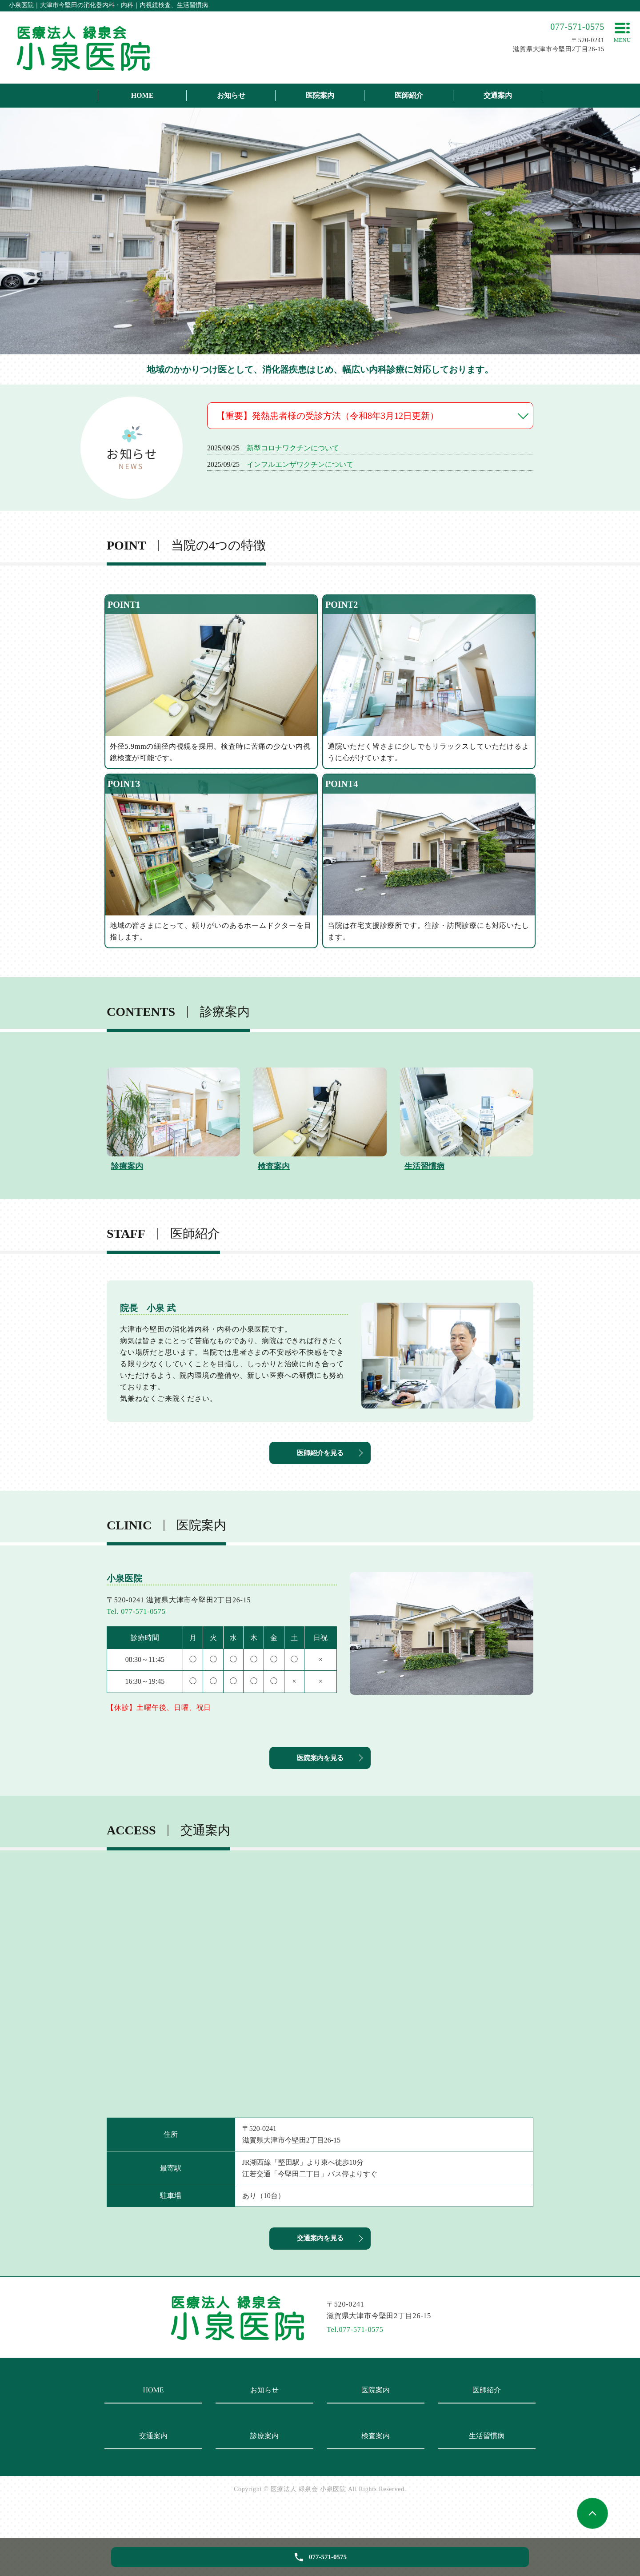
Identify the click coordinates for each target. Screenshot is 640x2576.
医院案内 (320, 95)
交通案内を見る (320, 2266)
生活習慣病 (486, 2465)
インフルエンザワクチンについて (300, 464)
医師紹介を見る (320, 1461)
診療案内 (264, 2465)
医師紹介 (409, 95)
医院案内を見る (320, 1776)
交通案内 (498, 95)
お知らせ (231, 95)
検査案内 (375, 2465)
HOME (142, 95)
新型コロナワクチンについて (293, 448)
